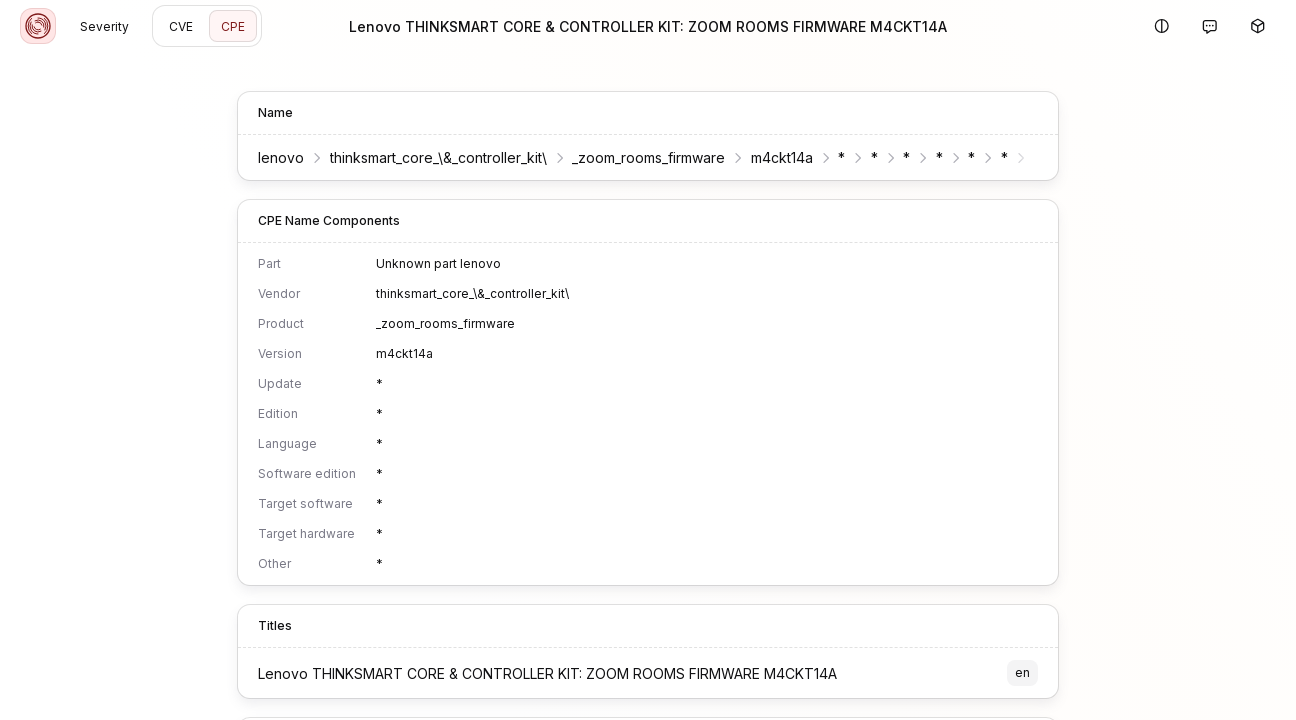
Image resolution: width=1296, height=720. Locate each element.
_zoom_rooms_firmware (648, 157)
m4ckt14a (782, 157)
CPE (233, 26)
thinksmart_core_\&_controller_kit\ (438, 157)
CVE (181, 26)
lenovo (281, 157)
